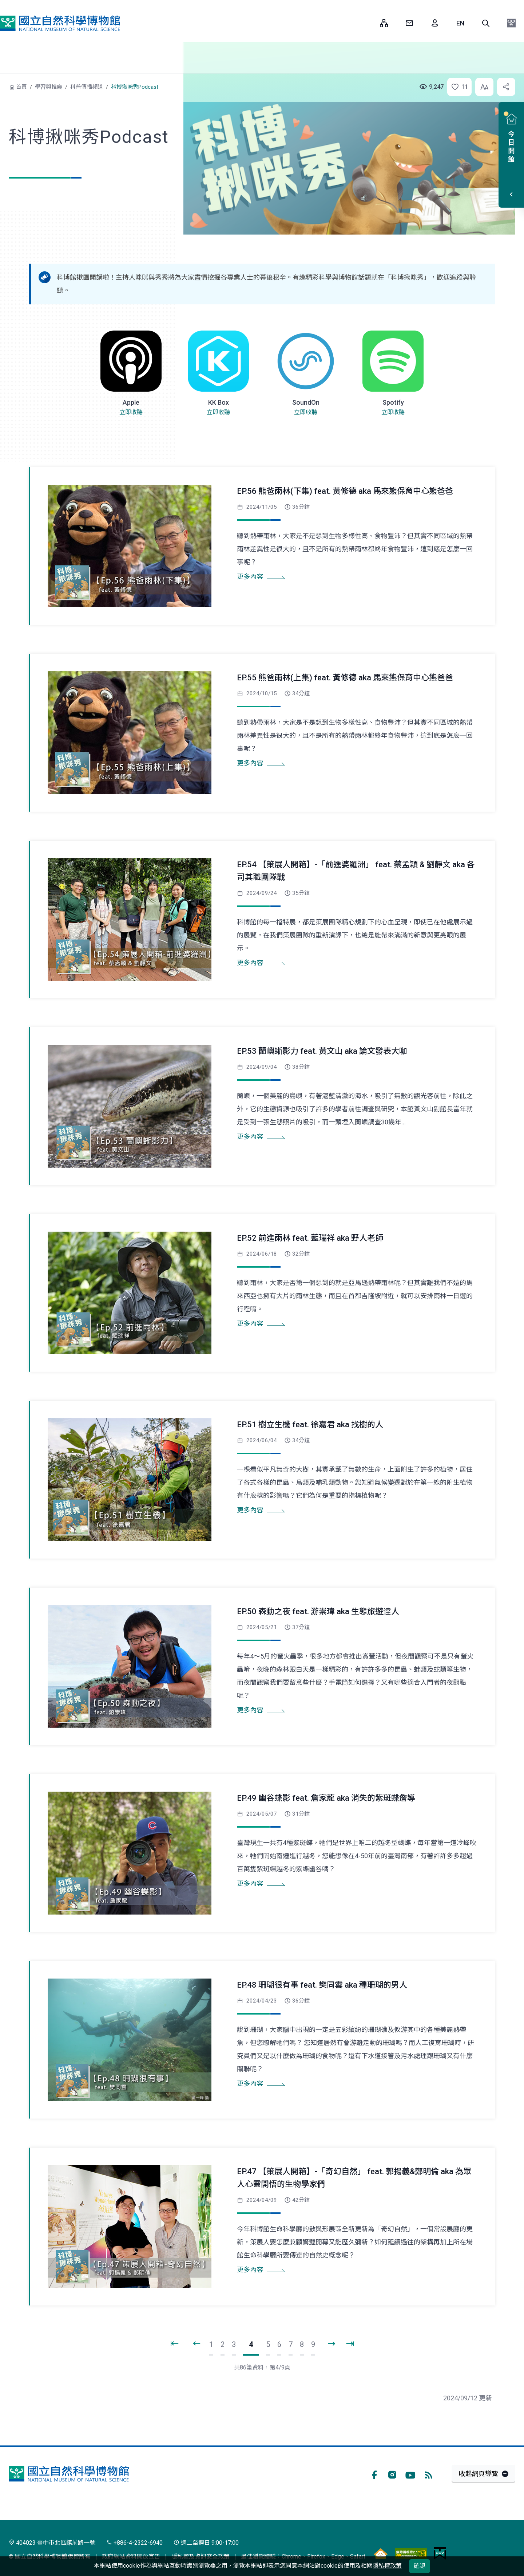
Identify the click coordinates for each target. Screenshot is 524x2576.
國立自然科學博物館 (60, 23)
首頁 (21, 87)
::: (369, 23)
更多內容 (250, 576)
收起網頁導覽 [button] (478, 2473)
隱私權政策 (387, 2565)
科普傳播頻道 (86, 87)
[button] (486, 23)
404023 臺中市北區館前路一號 (52, 2542)
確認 (419, 2566)
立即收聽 (131, 412)
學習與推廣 (48, 87)
